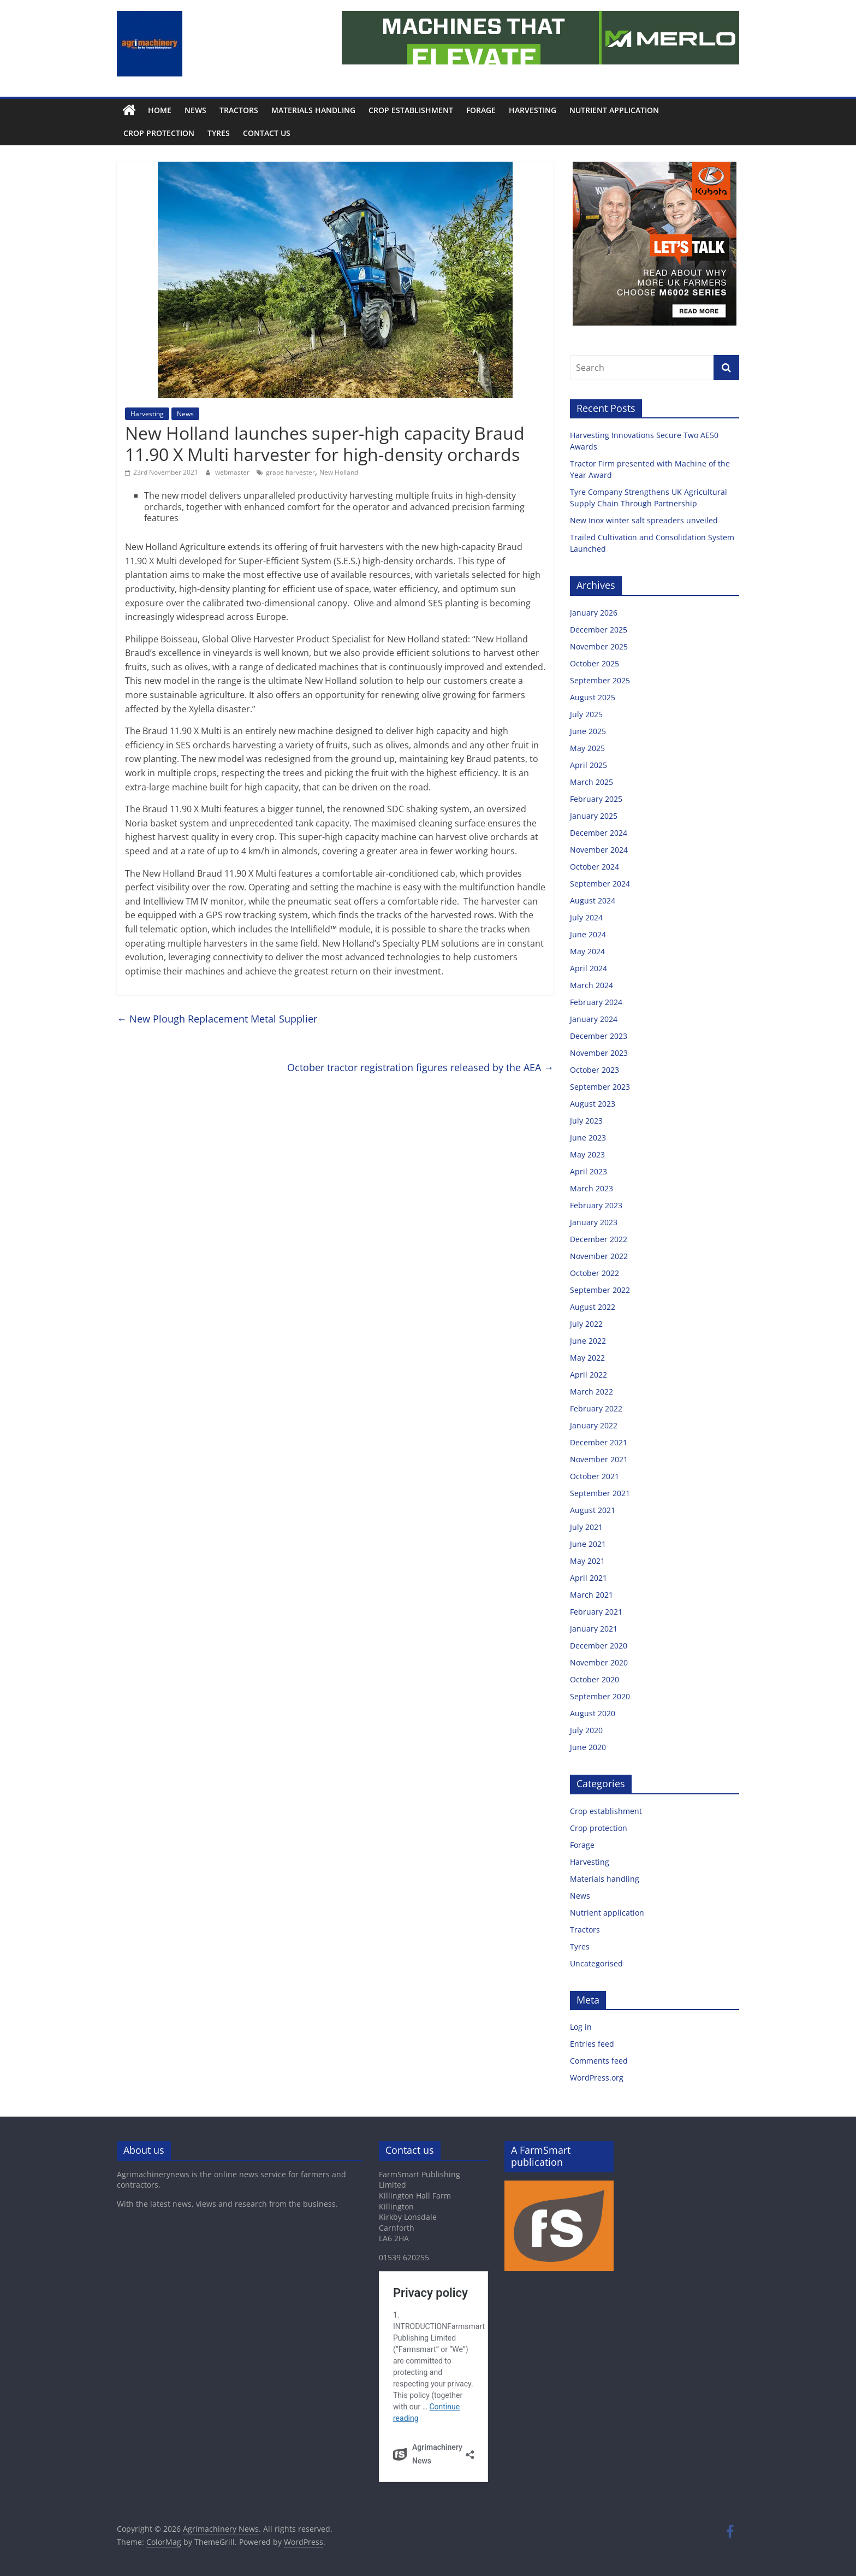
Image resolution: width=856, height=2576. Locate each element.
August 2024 (592, 900)
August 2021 (592, 1510)
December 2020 (598, 1645)
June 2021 (588, 1544)
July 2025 (586, 714)
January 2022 (593, 1425)
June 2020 (588, 1747)
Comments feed (599, 2060)
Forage (481, 110)
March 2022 (591, 1391)
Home (159, 110)
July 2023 (586, 1120)
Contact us (266, 133)
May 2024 (587, 951)
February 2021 (596, 1611)
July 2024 (586, 917)
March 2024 (591, 985)
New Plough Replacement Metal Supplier (217, 1018)
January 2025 (593, 816)
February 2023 (596, 1205)
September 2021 (600, 1493)
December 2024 (598, 833)
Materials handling (313, 110)
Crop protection (158, 133)
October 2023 (594, 1070)
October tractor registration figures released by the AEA (420, 1067)
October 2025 (594, 663)
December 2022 (598, 1239)
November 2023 (599, 1053)
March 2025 (591, 782)
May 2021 (587, 1561)
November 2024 (599, 849)
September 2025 (600, 680)
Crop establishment (410, 110)
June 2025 (588, 731)
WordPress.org (596, 2077)
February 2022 (596, 1408)
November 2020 (599, 1662)
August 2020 (592, 1713)
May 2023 (587, 1154)
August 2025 (592, 697)
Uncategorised (596, 1963)
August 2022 (592, 1307)
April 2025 (588, 765)
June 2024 (588, 934)
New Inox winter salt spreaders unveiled (645, 520)
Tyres (218, 133)
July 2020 (586, 1730)
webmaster (233, 472)
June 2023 (588, 1137)
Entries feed (592, 2044)
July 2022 (586, 1324)
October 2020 (594, 1679)
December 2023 (598, 1036)
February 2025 (596, 799)
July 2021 (586, 1527)
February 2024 (596, 1002)
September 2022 (600, 1290)
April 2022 (588, 1374)
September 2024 (600, 883)
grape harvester (290, 472)
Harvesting (532, 110)
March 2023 (591, 1188)
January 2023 (593, 1222)
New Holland (338, 472)
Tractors (238, 110)
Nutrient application (614, 110)
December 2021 (598, 1442)
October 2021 (594, 1476)
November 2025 (599, 646)
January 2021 (593, 1628)
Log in (581, 2027)
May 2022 (587, 1357)
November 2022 (599, 1256)
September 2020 (600, 1696)
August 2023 (592, 1103)
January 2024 (593, 1019)
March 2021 (591, 1595)
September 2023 (600, 1087)
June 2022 (588, 1341)
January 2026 (593, 612)
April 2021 (588, 1578)
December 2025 (598, 629)
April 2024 (588, 968)
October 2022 (594, 1273)
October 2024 (594, 866)
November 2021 (599, 1459)
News (195, 110)
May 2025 (587, 748)
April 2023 (588, 1171)
